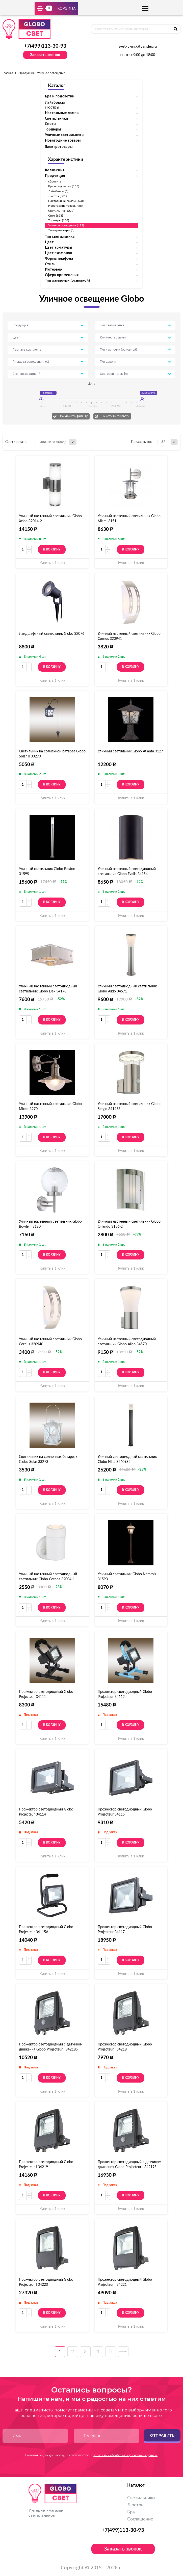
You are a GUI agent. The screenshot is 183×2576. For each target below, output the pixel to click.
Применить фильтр (73, 416)
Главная (8, 72)
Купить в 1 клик (52, 563)
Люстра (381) (57, 196)
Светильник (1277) (61, 210)
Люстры (135, 2505)
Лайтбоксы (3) (58, 191)
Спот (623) (55, 215)
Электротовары (59, 147)
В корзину (52, 549)
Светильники (141, 2498)
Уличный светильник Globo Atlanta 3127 (130, 751)
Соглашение (140, 2519)
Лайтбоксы (55, 102)
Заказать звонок (45, 55)
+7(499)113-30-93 (45, 46)
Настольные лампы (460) (66, 200)
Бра (131, 2512)
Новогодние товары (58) (65, 205)
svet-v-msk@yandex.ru (138, 47)
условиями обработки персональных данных (125, 2455)
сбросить (54, 181)
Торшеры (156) (58, 220)
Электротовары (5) (61, 230)
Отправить (162, 2435)
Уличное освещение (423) (66, 225)
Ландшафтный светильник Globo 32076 (51, 634)
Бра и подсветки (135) (63, 186)
